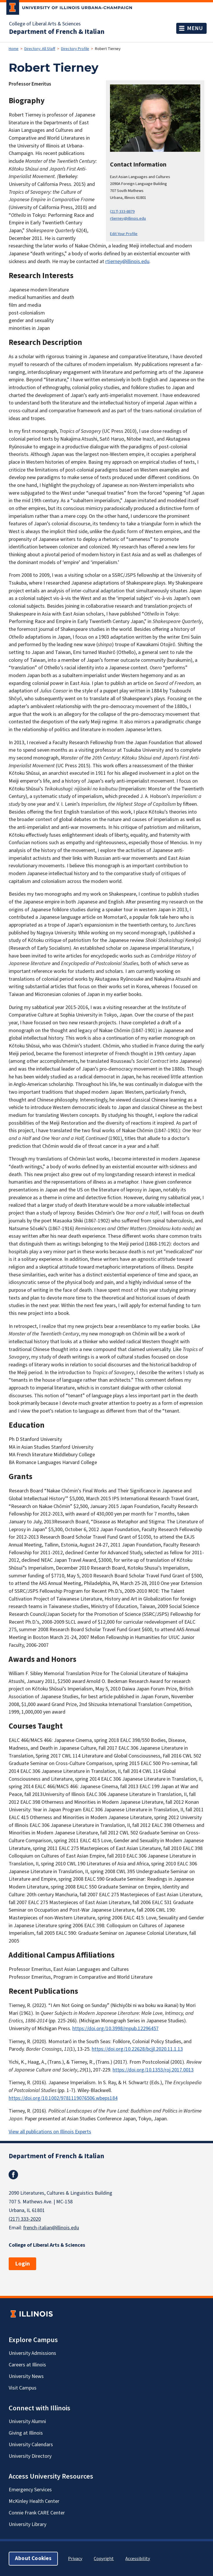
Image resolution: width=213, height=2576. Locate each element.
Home (14, 49)
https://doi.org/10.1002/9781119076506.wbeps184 (63, 2098)
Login (22, 2264)
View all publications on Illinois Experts (50, 2131)
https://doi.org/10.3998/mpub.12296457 (115, 2028)
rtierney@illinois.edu (128, 218)
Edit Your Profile (123, 234)
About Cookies (33, 2558)
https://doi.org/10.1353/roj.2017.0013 (153, 2070)
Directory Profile (75, 49)
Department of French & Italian (56, 31)
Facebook (13, 2174)
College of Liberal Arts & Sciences (45, 24)
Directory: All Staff (39, 49)
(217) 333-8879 (122, 211)
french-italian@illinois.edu (51, 2227)
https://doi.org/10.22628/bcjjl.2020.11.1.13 (137, 2049)
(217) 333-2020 (25, 2219)
